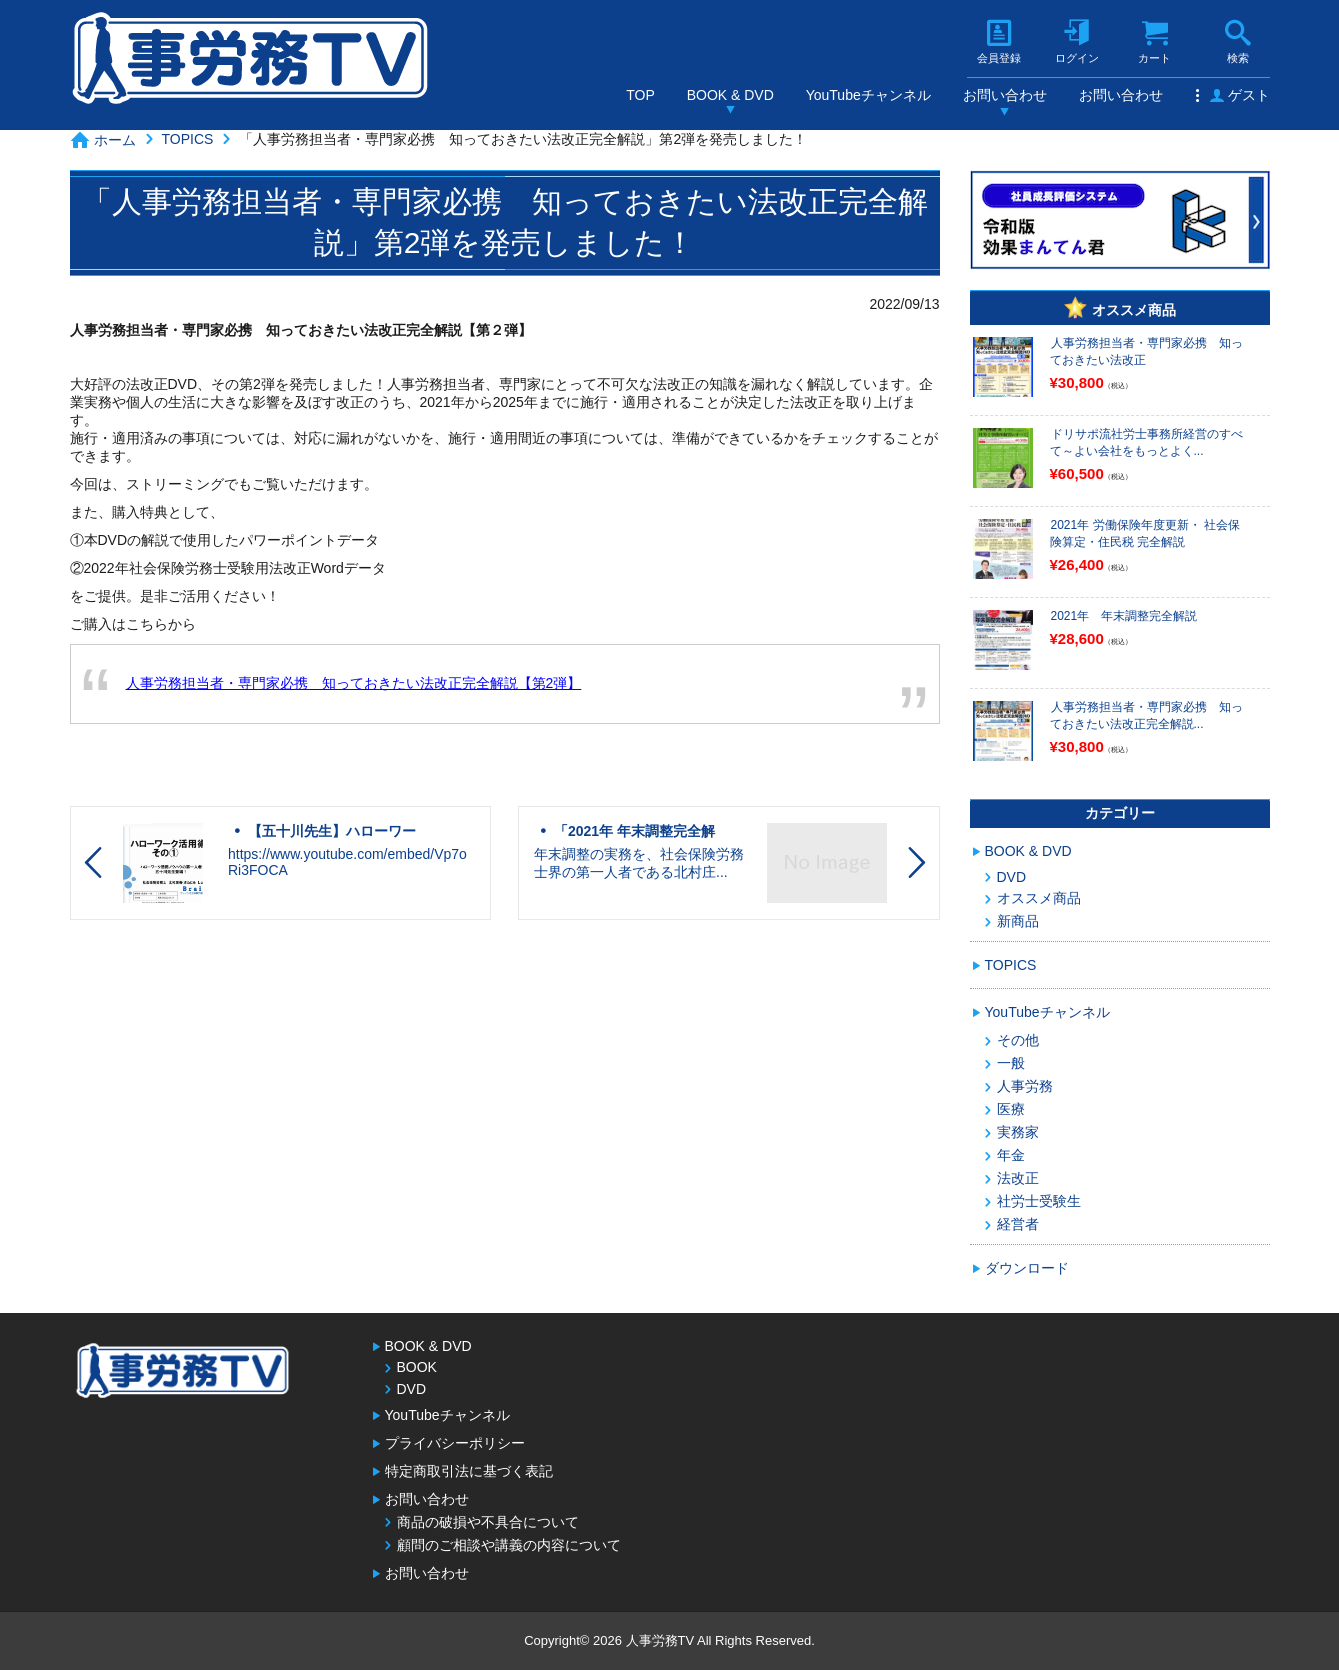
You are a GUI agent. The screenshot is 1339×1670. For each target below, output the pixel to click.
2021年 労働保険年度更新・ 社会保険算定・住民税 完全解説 (1145, 533)
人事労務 (1025, 1086)
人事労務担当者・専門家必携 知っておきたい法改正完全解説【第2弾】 (354, 683)
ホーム (115, 140)
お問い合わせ (1005, 95)
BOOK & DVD (730, 95)
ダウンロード (1027, 1268)
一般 (1011, 1063)
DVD (1012, 877)
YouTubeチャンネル (868, 95)
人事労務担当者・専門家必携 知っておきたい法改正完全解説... (1146, 715)
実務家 (1018, 1132)
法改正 (1018, 1178)
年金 (1011, 1155)
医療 (1011, 1109)
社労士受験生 (1039, 1201)
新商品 (1018, 921)
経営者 (1018, 1224)
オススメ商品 (1039, 898)
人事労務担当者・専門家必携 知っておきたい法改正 (1146, 351)
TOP (640, 95)
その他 (1018, 1040)
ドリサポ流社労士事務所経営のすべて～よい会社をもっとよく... (1146, 442)
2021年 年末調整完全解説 (1124, 616)
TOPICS (188, 139)
